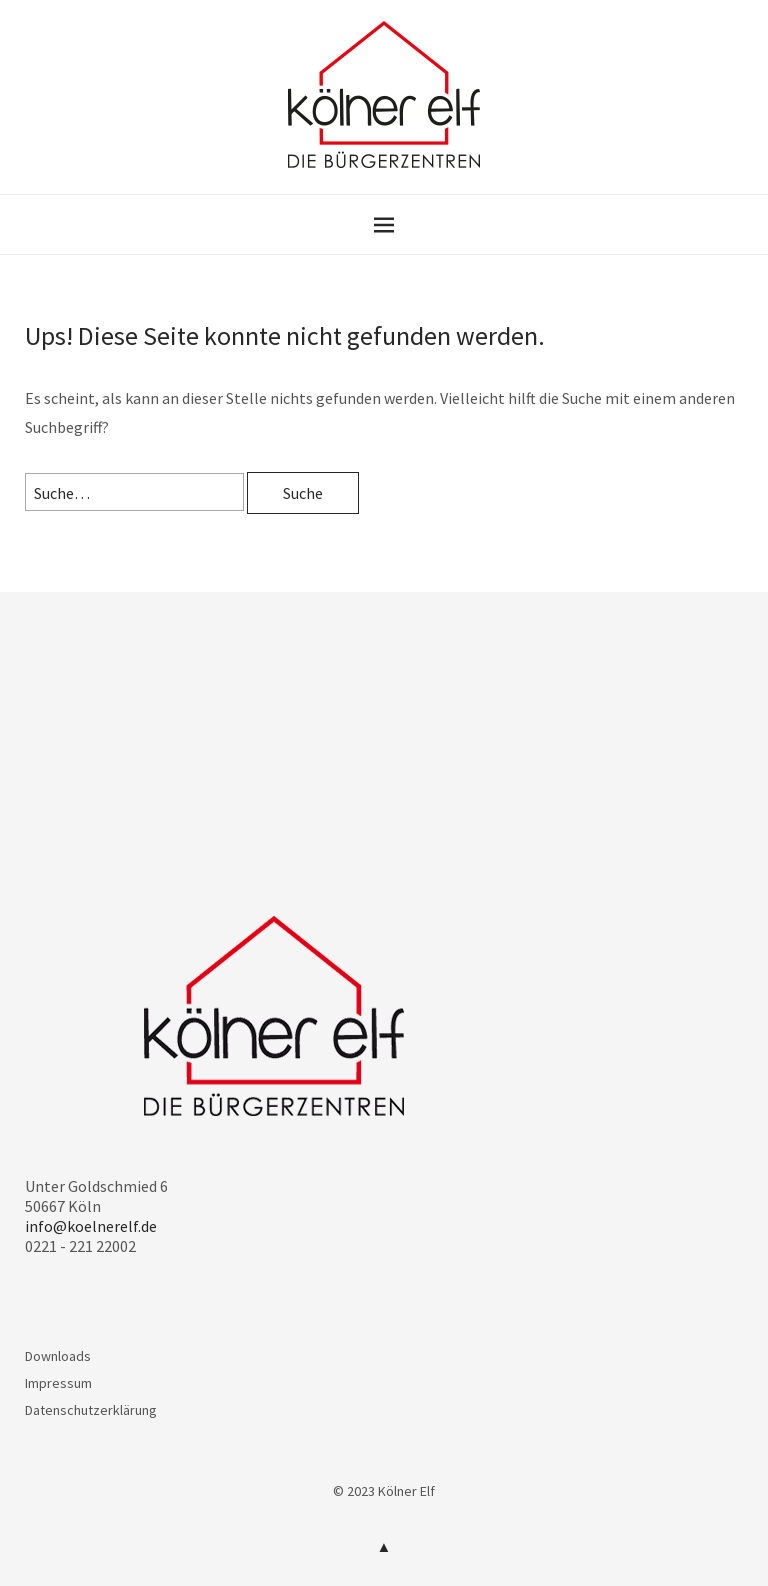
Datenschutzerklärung (91, 1410)
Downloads (58, 1356)
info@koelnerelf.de (91, 1226)
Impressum (58, 1383)
